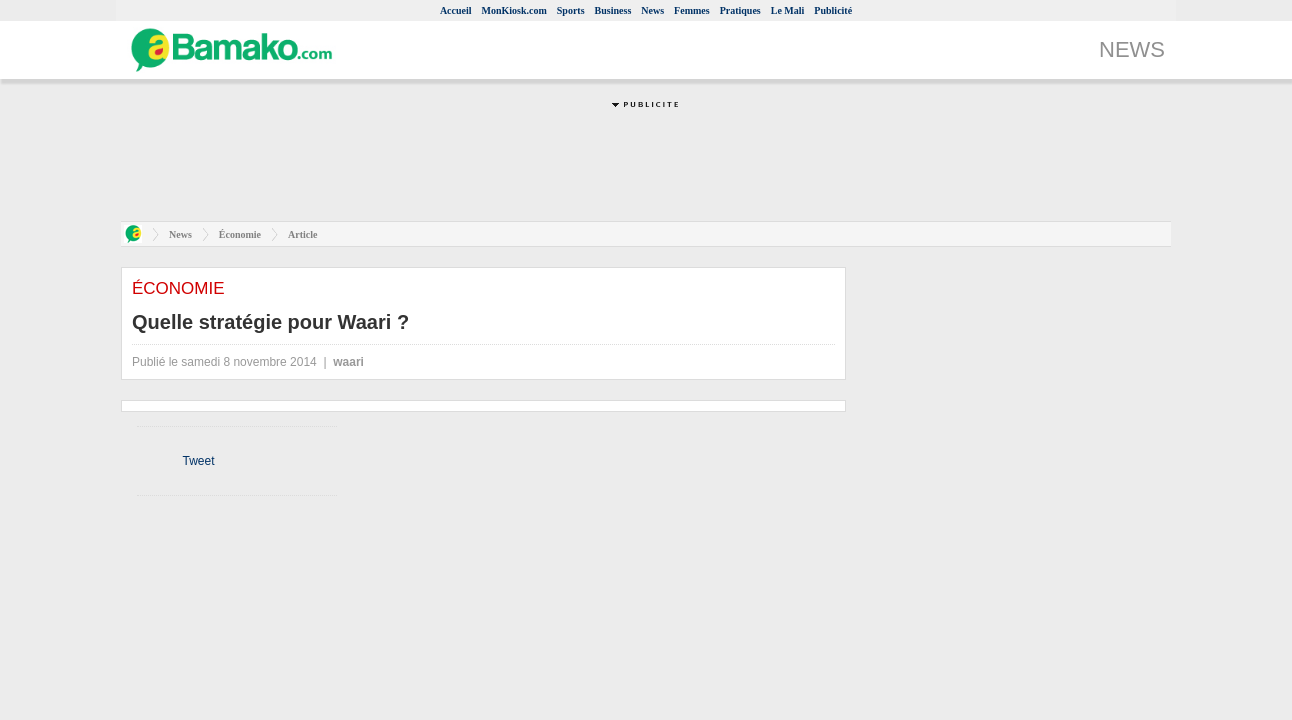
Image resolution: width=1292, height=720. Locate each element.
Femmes (692, 10)
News (652, 10)
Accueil (456, 10)
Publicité (833, 10)
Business (613, 10)
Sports (571, 10)
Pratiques (740, 10)
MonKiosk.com (514, 10)
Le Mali (788, 10)
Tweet (198, 461)
